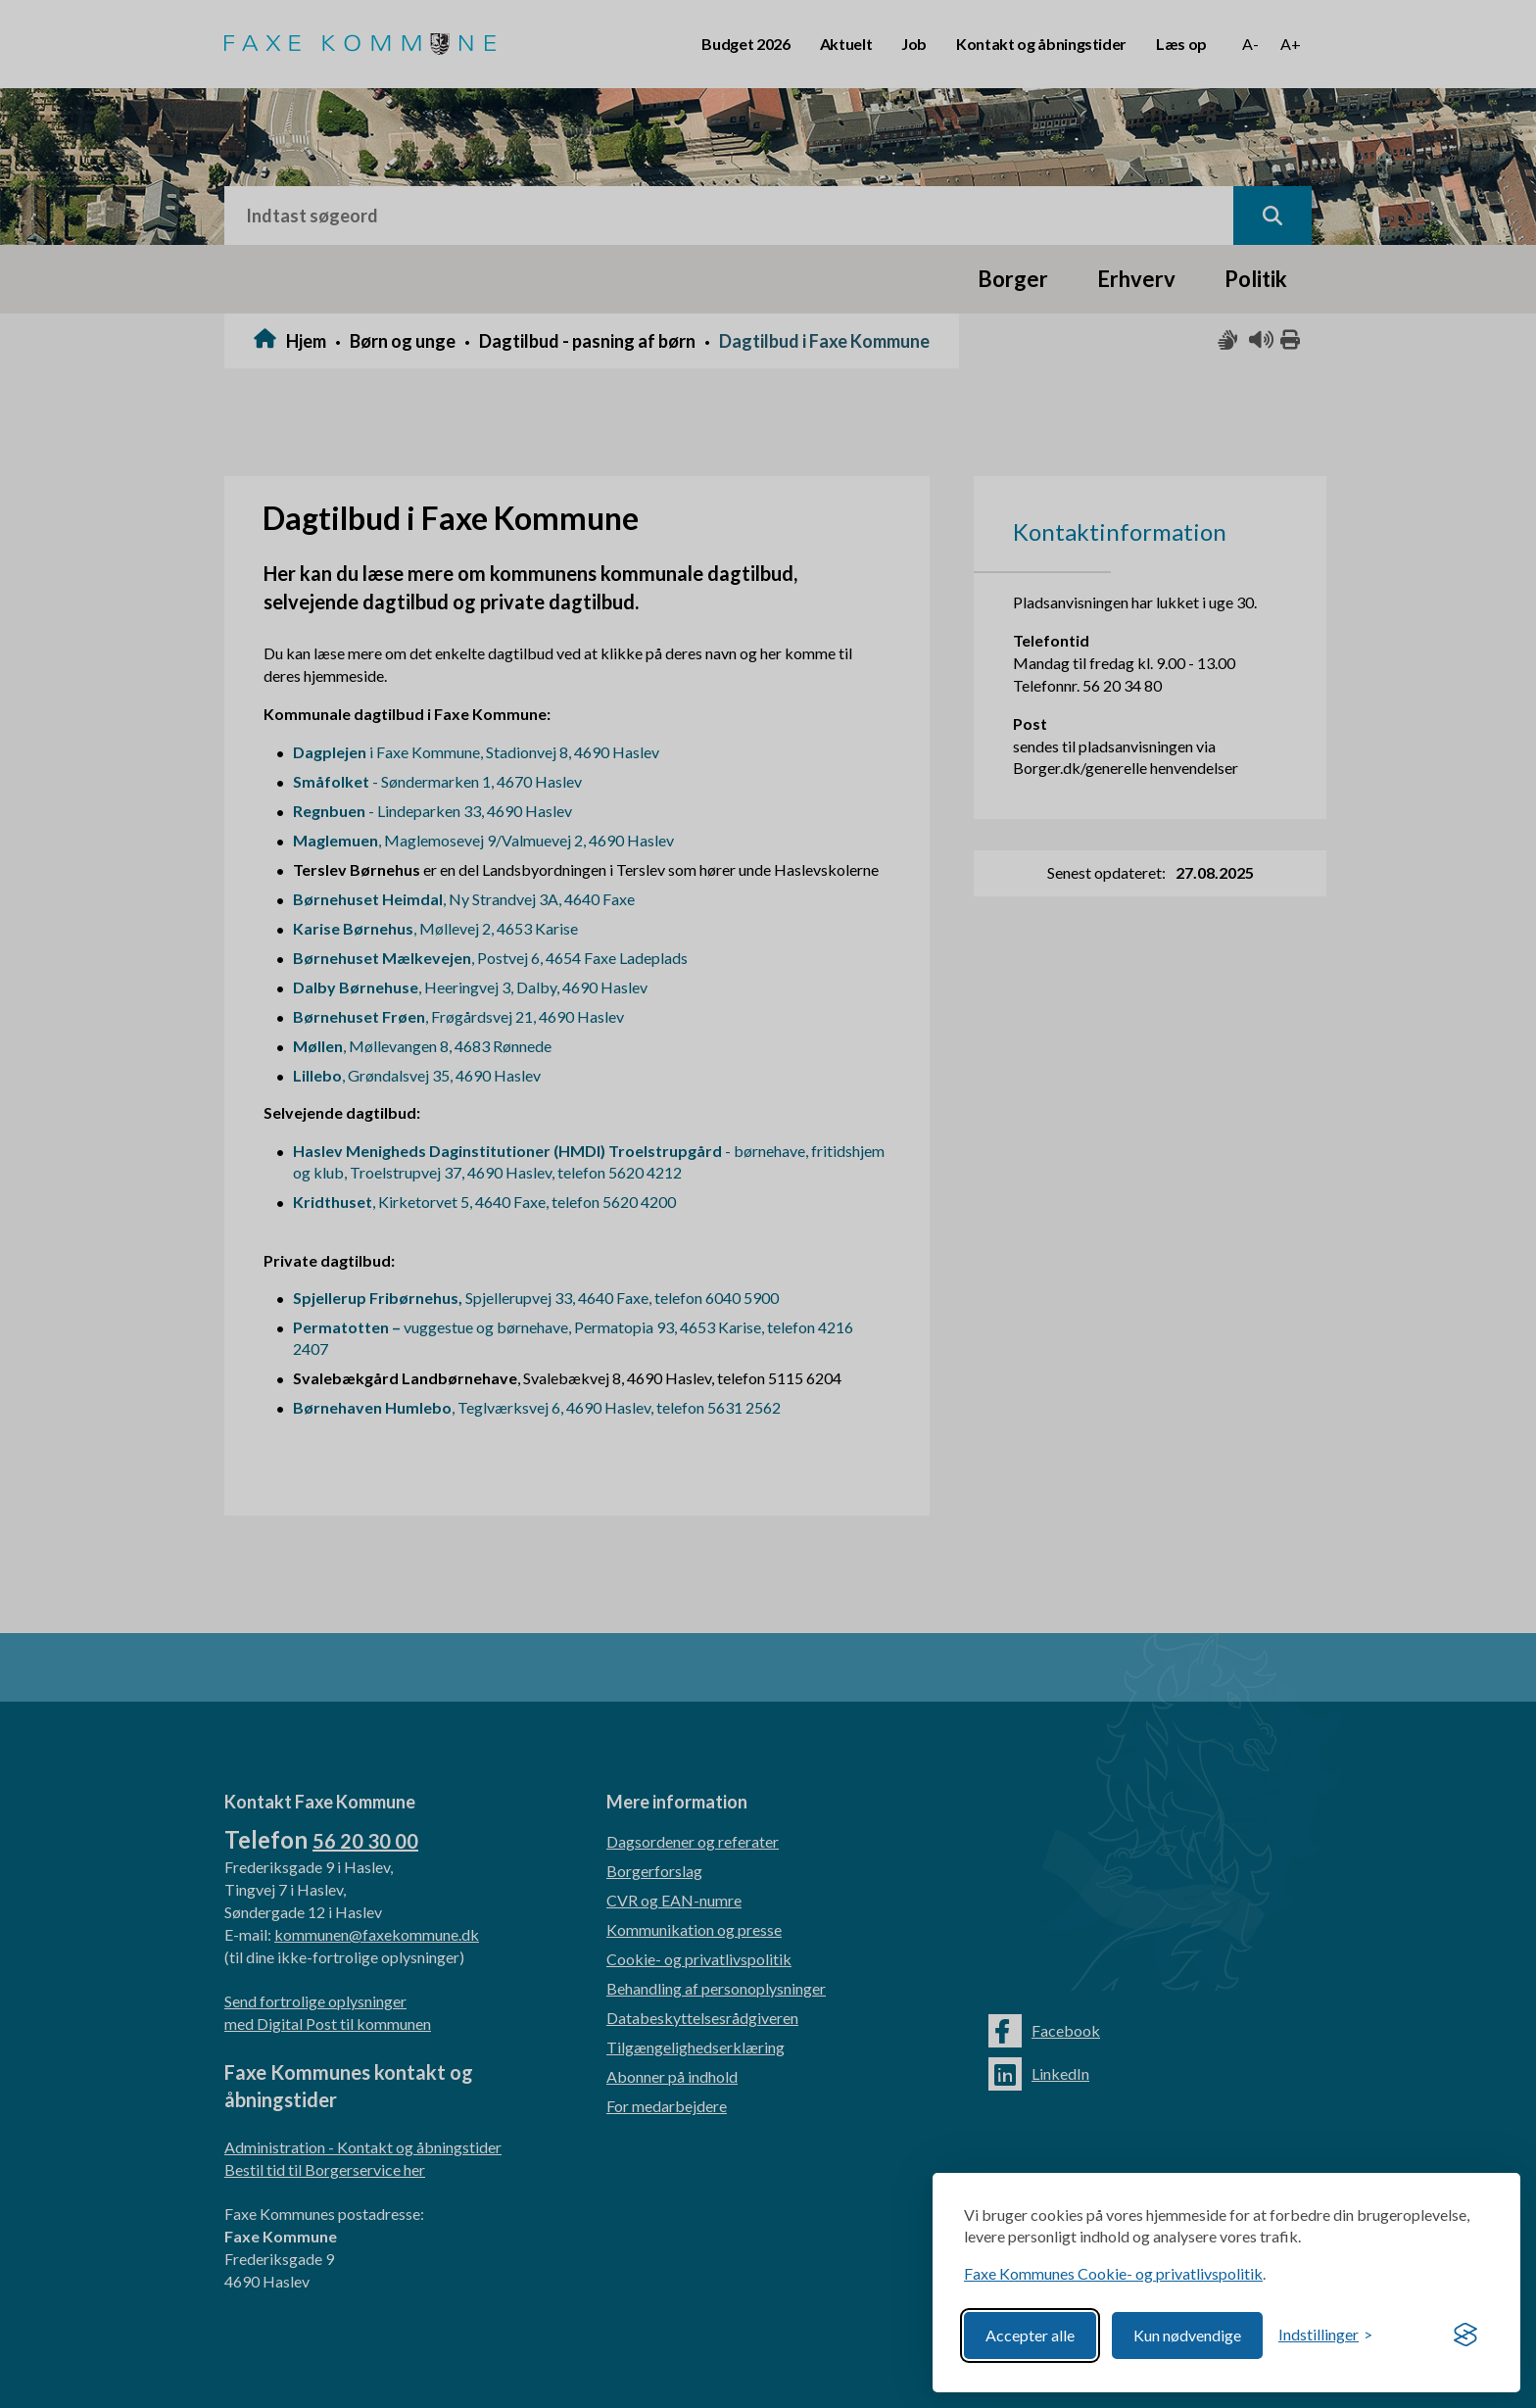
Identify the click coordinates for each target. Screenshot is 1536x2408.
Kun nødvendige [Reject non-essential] (1187, 2335)
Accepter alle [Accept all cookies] (1030, 2335)
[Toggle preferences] (1325, 2335)
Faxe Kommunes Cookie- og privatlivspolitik (1113, 2273)
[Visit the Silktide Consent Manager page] (1465, 2335)
